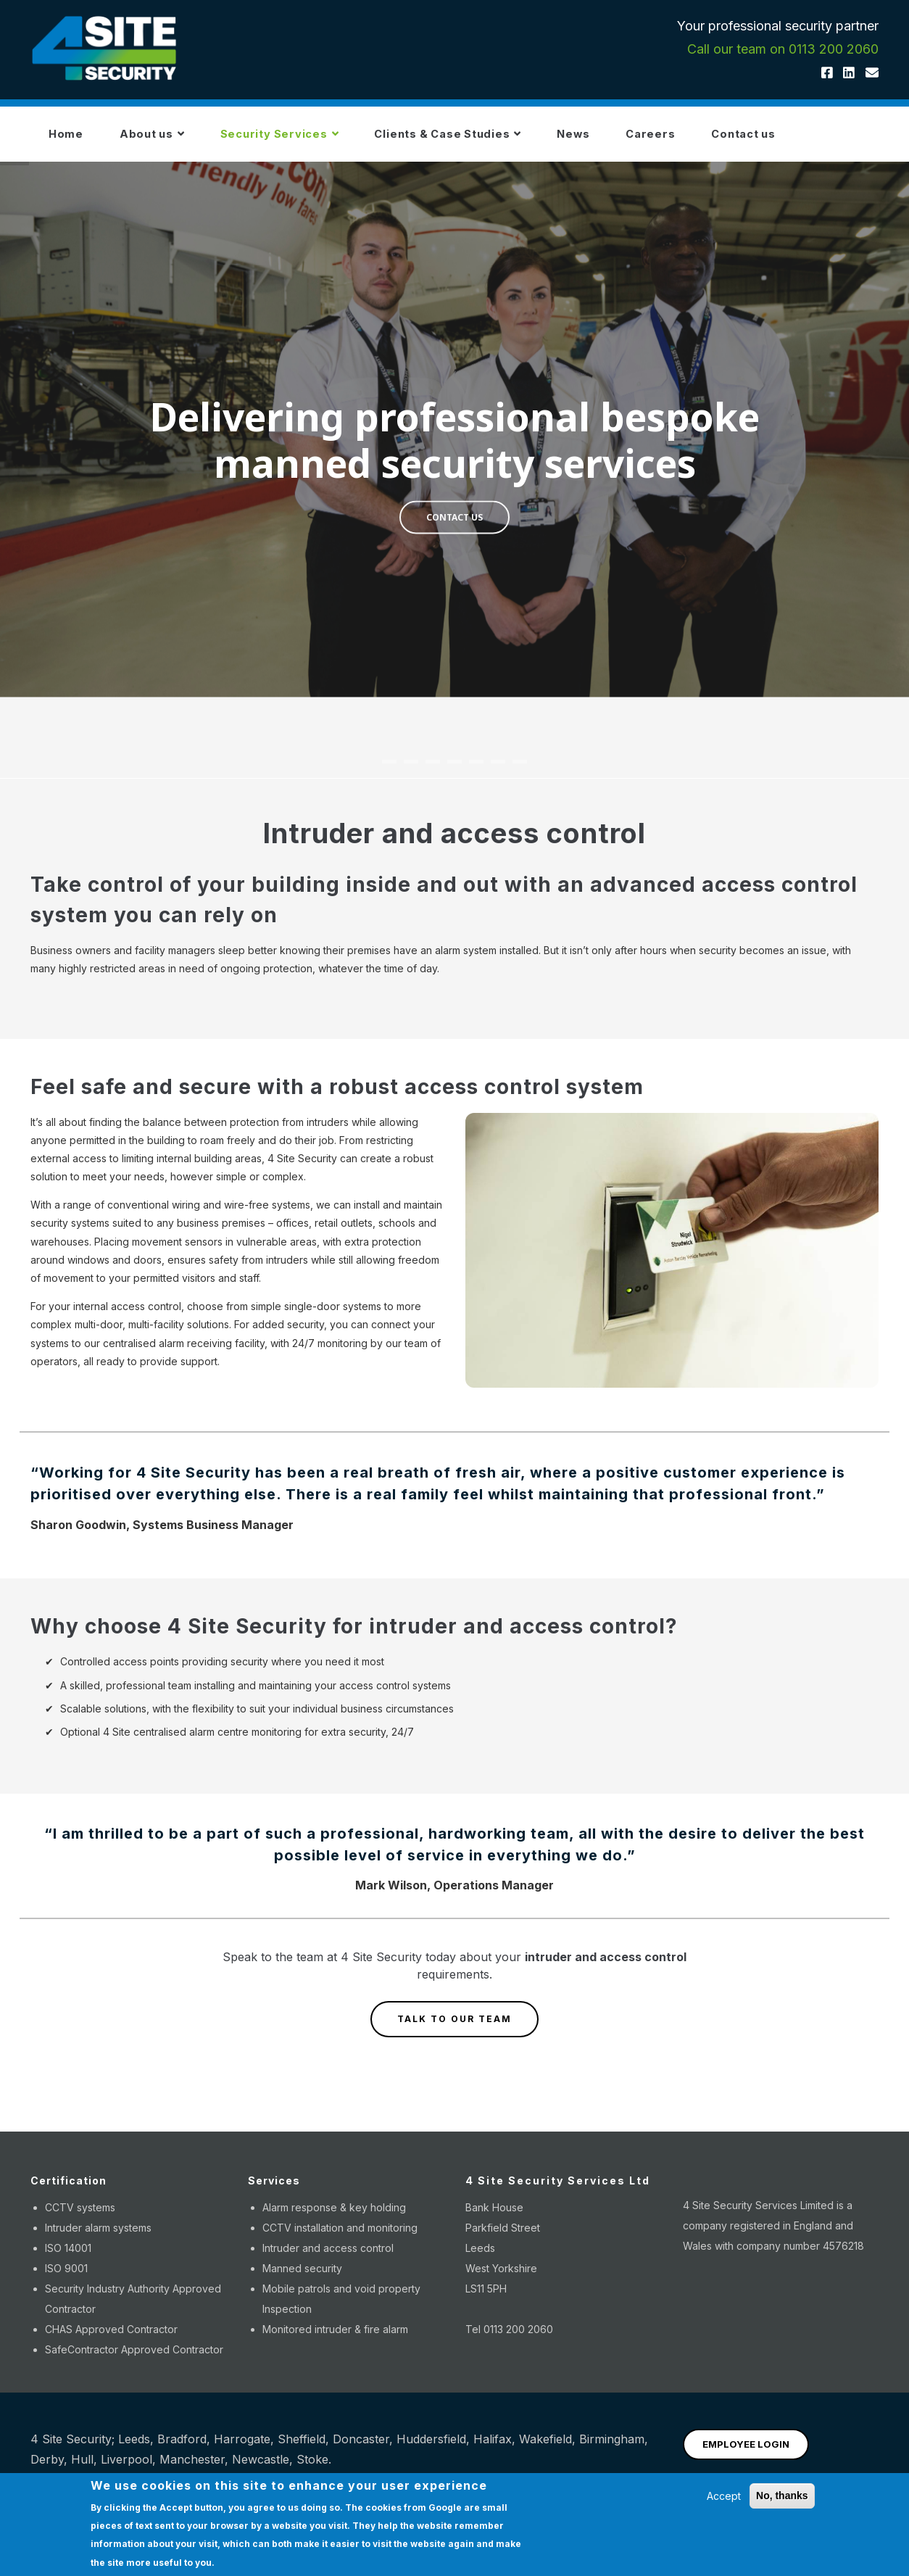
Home (71, 139)
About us (169, 139)
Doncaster (361, 2450)
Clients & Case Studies (495, 139)
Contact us (829, 139)
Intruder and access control (328, 2259)
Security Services (310, 139)
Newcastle (260, 2470)
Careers (724, 139)
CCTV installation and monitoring (340, 2238)
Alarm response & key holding (334, 2218)
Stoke (312, 2470)
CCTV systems (80, 2218)
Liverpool (126, 2470)
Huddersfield (431, 2450)
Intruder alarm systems (98, 2238)
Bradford (182, 2450)
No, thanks (782, 2495)
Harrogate (242, 2450)
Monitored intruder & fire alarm (335, 2340)
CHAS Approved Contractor (111, 2340)
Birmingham (611, 2450)
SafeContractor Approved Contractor (134, 2360)
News (635, 139)
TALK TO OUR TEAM (454, 2029)
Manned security (302, 2279)
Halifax (492, 2450)
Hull (82, 2470)
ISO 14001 (68, 2259)
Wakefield (545, 2450)
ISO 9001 (66, 2279)
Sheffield (301, 2450)
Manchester (192, 2470)
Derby (47, 2470)
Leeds (134, 2450)
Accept (724, 2496)
